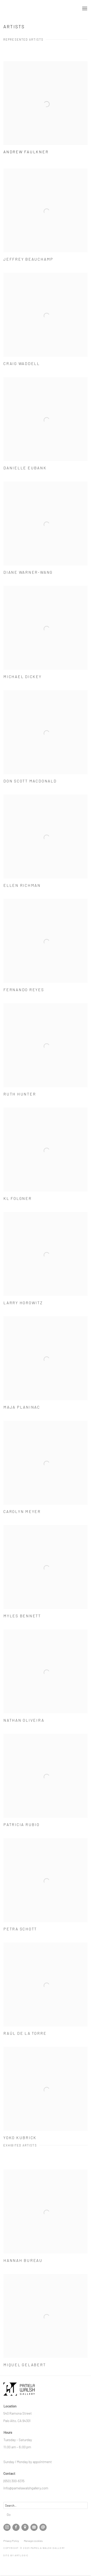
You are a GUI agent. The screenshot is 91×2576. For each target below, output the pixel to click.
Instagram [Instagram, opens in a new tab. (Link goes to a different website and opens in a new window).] (7, 2527)
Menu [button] (84, 8)
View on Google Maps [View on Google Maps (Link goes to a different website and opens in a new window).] (25, 2527)
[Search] (45, 2505)
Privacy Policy (11, 2540)
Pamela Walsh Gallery (37, 9)
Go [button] (9, 2514)
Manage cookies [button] (33, 2540)
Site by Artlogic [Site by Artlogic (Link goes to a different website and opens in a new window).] (16, 2555)
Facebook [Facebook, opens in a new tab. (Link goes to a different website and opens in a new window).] (16, 2527)
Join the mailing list (34, 2527)
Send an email (43, 2527)
